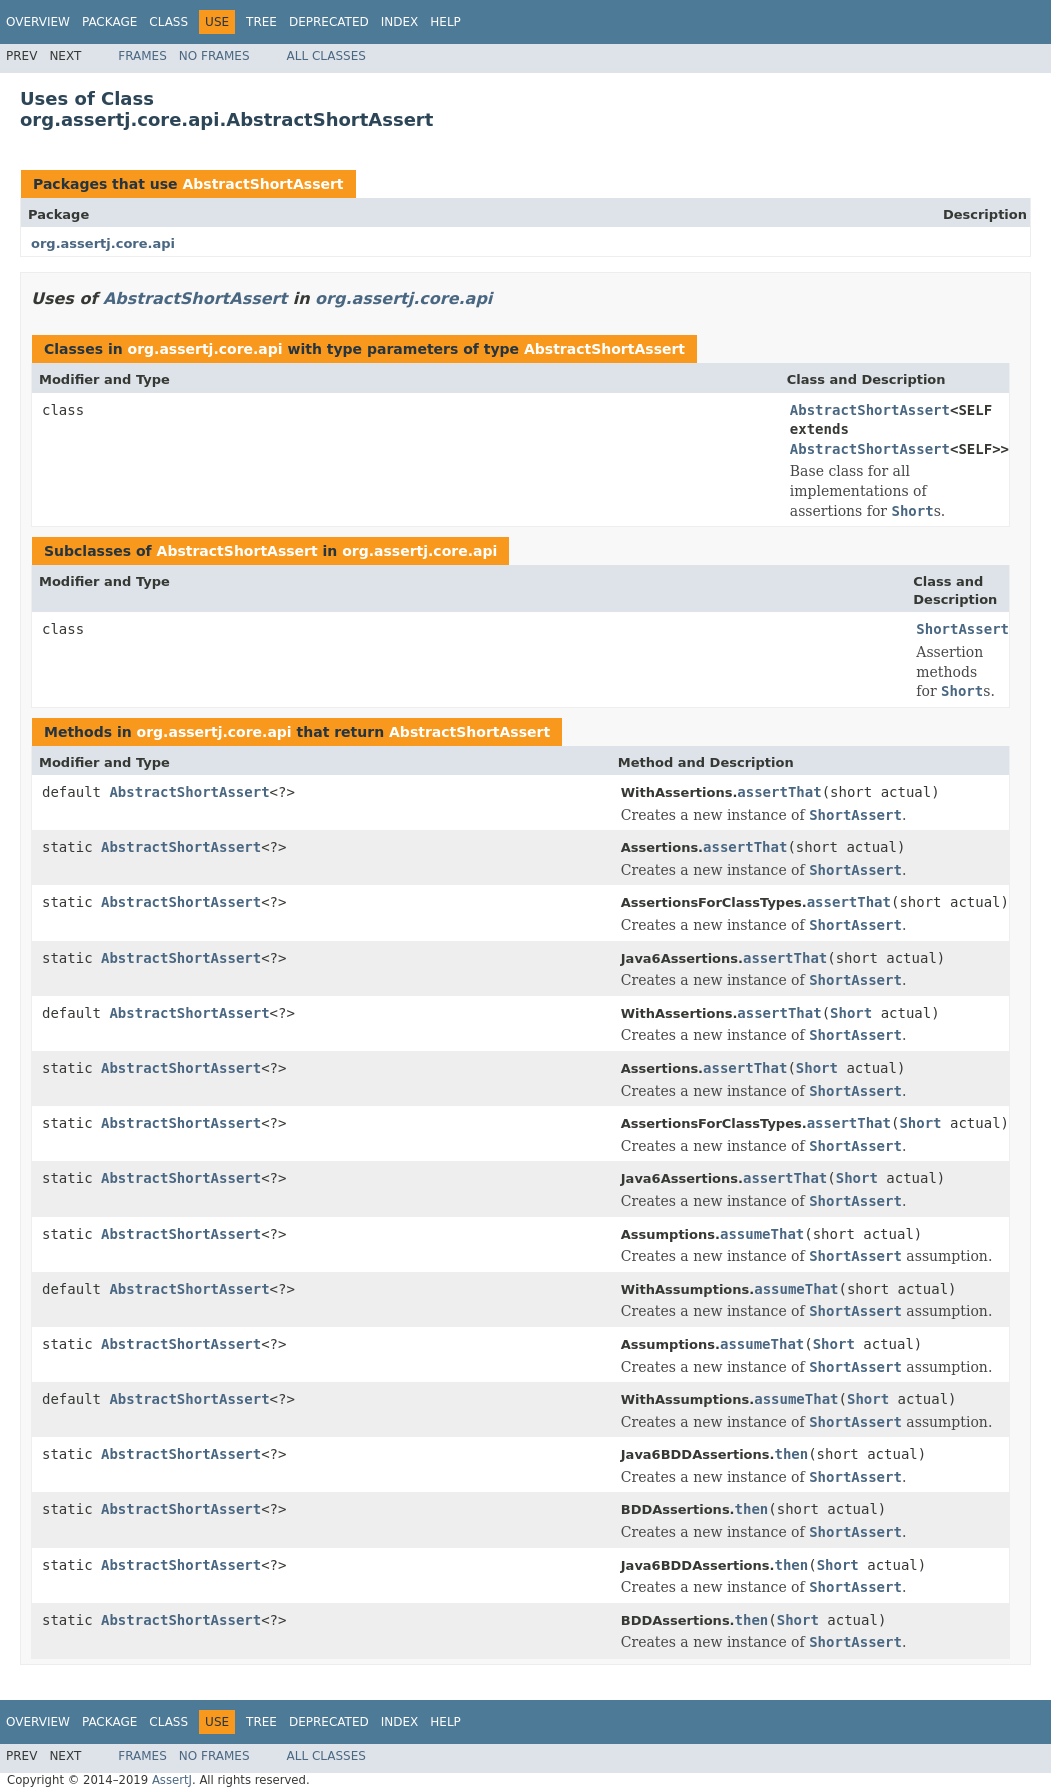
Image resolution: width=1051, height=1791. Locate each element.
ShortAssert (962, 629)
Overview (38, 22)
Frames (142, 56)
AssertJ (172, 1780)
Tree (261, 22)
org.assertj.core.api (103, 243)
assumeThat (762, 1234)
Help (445, 22)
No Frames (214, 56)
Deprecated (329, 22)
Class (168, 22)
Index (400, 22)
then (791, 1454)
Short (851, 1013)
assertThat (779, 792)
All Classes (326, 56)
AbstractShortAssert (262, 184)
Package (109, 22)
